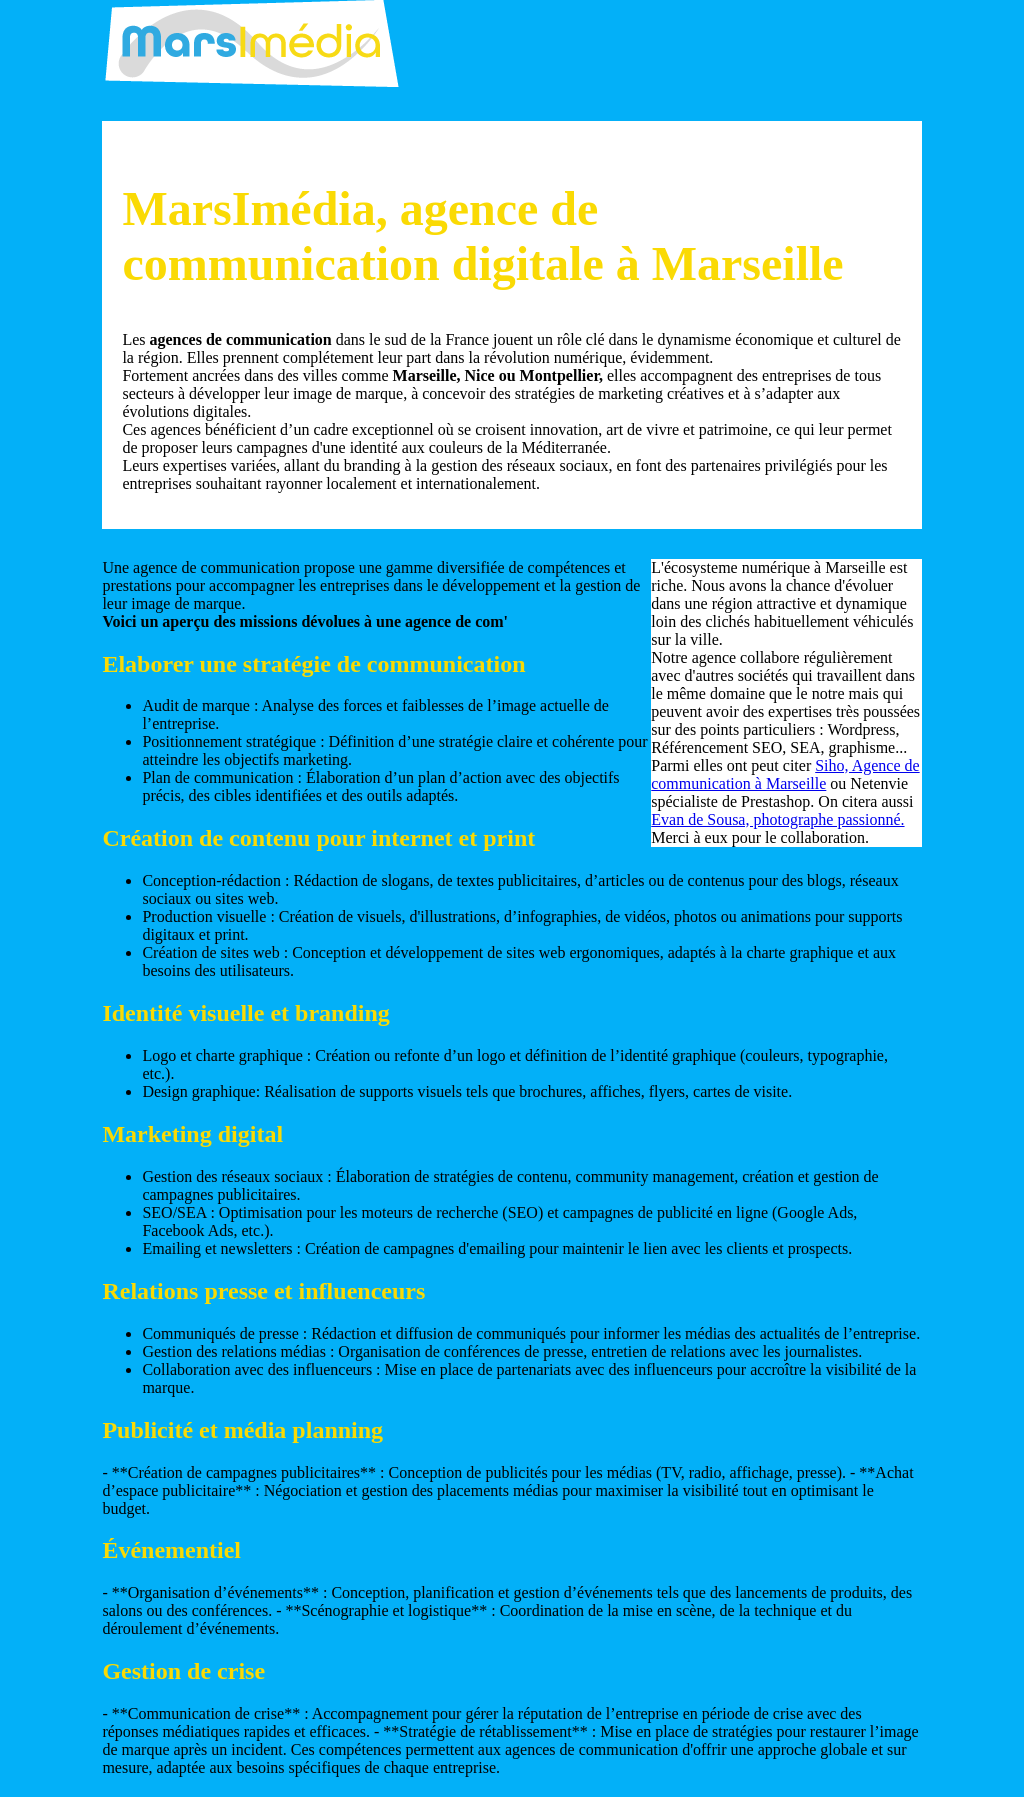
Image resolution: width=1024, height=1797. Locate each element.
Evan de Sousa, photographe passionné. (777, 819)
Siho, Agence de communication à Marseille (785, 774)
